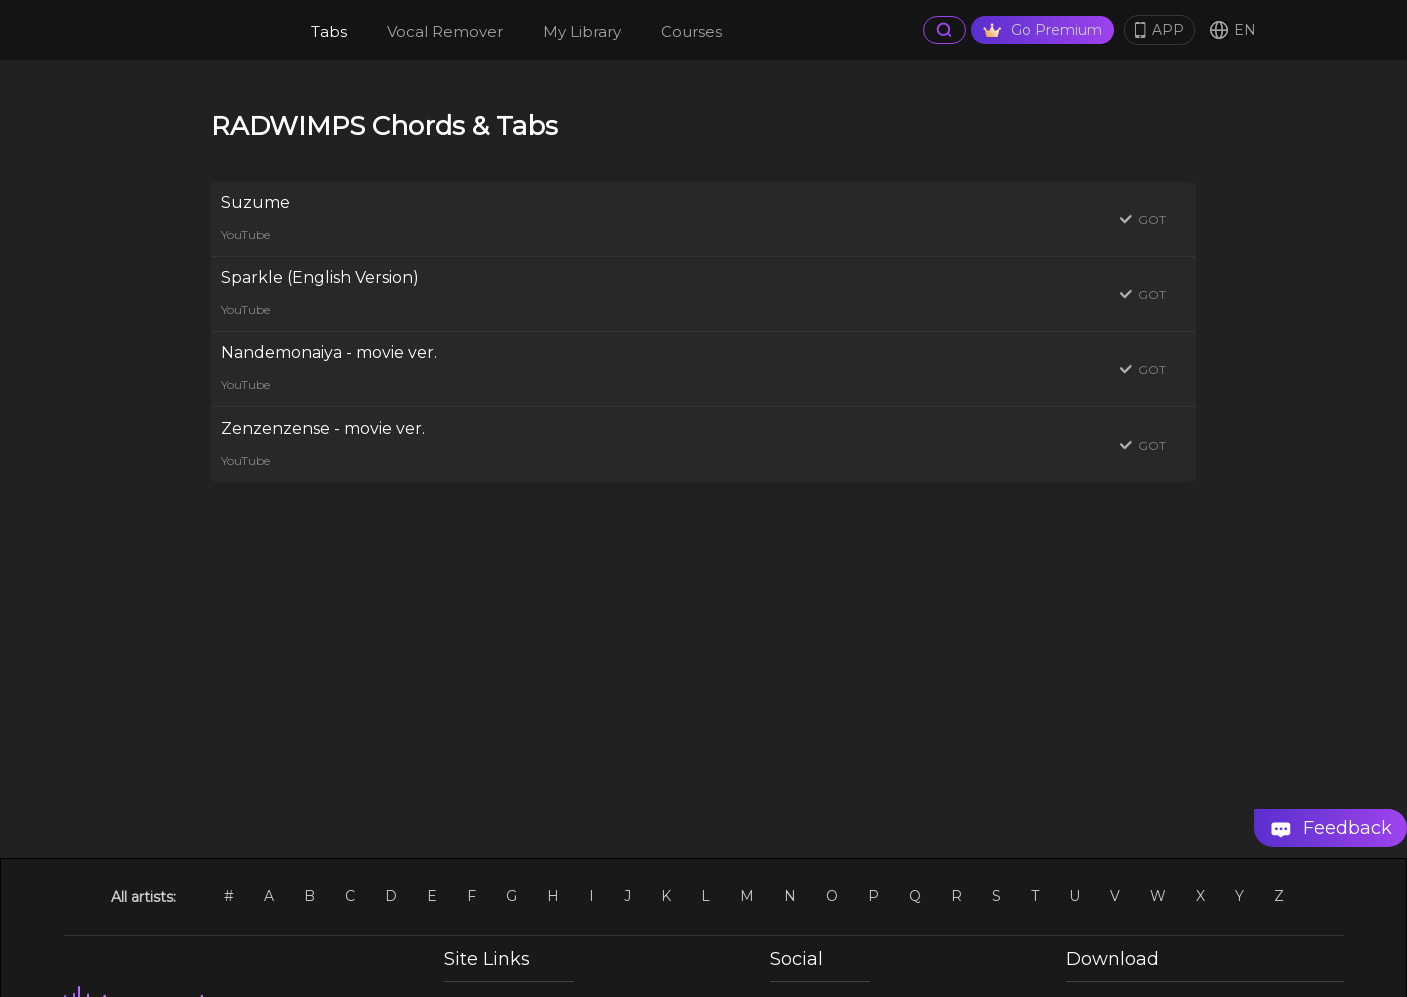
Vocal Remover (445, 31)
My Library (582, 31)
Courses (691, 31)
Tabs (329, 31)
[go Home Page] (209, 30)
